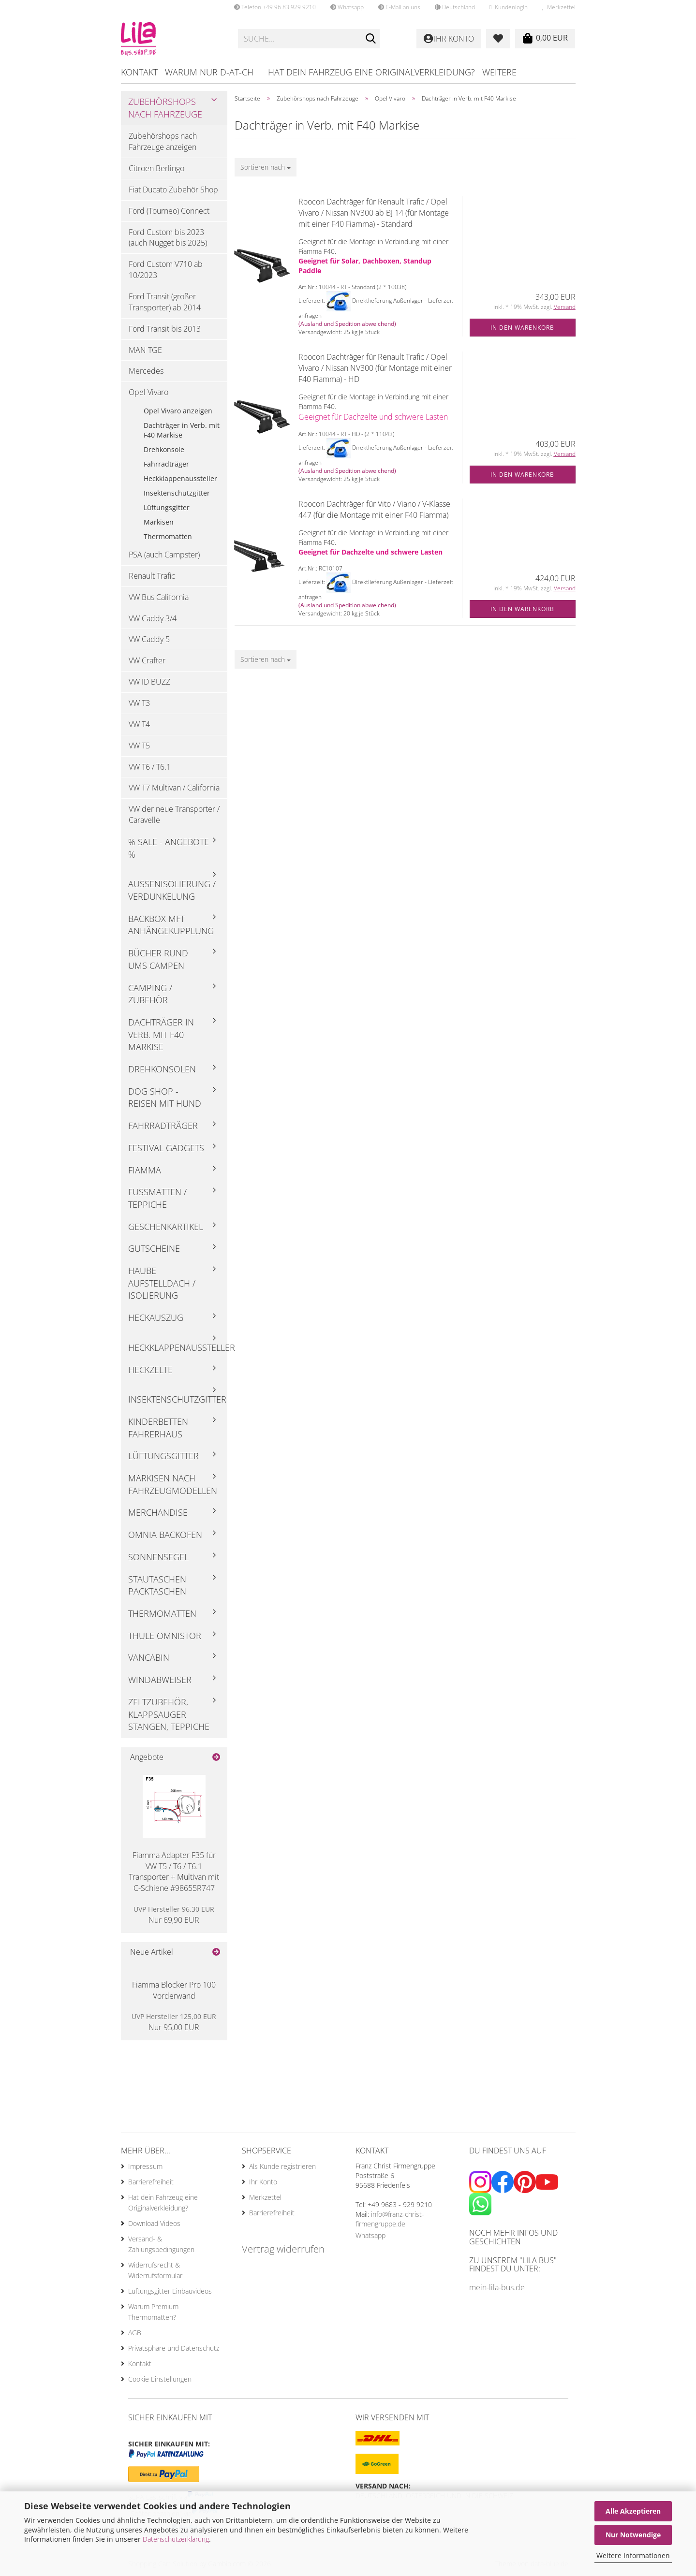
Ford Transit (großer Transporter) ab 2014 (165, 302)
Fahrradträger (166, 463)
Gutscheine (154, 1248)
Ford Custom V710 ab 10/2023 (166, 269)
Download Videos (154, 2223)
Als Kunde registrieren (282, 2166)
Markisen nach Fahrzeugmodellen (172, 1484)
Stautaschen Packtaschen (157, 1585)
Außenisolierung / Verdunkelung (172, 890)
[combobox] (265, 167)
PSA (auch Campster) (164, 554)
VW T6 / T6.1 (150, 766)
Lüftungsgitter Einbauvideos (170, 2291)
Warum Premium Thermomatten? (153, 2312)
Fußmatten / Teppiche (157, 1198)
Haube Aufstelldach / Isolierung (161, 1283)
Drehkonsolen (162, 1069)
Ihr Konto (263, 2181)
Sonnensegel (158, 1557)
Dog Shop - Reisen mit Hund (164, 1097)
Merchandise (158, 1512)
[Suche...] (370, 39)
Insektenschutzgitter (177, 493)
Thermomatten (168, 536)
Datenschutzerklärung (176, 2539)
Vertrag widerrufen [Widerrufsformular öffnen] (283, 2248)
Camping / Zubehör (150, 994)
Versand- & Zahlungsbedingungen (161, 2244)
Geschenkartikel (165, 1226)
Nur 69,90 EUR (173, 1914)
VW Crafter (147, 660)
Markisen (159, 522)
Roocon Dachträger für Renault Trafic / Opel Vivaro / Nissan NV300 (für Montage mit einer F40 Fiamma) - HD (375, 367)
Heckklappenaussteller (180, 478)
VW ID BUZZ (149, 681)
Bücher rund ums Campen (158, 959)
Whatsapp (347, 7)
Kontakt (139, 72)
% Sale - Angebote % (168, 848)
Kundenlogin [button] (508, 7)
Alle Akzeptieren (633, 2511)
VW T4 (139, 724)
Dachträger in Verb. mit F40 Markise (182, 430)
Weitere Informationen (633, 2555)
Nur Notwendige (633, 2534)
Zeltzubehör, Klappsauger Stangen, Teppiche (168, 1714)
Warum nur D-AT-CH (209, 72)
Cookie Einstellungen (160, 2379)
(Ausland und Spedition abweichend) (347, 324)
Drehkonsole (164, 449)
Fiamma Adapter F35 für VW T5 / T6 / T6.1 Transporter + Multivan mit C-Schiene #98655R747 (174, 1872)
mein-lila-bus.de (497, 2287)
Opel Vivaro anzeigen (178, 410)
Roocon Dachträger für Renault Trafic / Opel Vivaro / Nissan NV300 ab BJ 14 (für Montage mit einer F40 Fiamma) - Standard (373, 212)
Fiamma (144, 1170)
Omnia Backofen (165, 1534)
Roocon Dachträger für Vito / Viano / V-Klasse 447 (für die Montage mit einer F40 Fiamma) (374, 509)
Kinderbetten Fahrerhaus (158, 1428)
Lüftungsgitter (167, 507)
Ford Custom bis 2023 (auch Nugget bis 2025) (168, 238)
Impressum (145, 2166)
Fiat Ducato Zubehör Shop (173, 189)
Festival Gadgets (166, 1148)
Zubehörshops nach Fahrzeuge (165, 108)
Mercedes (146, 371)
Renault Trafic (152, 576)
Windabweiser (160, 1679)
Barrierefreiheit (151, 2181)
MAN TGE (145, 350)
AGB (134, 2332)
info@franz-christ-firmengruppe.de (389, 2219)
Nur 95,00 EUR (174, 2022)
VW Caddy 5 (149, 639)
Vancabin (148, 1657)
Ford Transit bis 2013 (165, 328)
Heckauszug (155, 1317)
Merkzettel (559, 7)
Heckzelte (150, 1370)
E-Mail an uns (399, 7)
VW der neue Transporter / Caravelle (174, 814)
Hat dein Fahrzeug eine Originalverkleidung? (371, 72)
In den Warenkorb (522, 327)
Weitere (499, 72)
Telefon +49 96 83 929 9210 (275, 7)
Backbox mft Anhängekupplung (171, 925)
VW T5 (139, 745)
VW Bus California (159, 597)
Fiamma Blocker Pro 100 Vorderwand (174, 1990)
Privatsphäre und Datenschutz (173, 2348)
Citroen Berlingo (156, 168)
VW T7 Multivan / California (174, 787)
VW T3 (139, 703)
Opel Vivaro (148, 392)
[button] (455, 7)
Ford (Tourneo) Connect (169, 210)
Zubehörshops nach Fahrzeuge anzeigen (163, 141)
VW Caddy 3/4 (153, 618)
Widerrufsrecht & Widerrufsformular (155, 2270)
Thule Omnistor (164, 1635)
